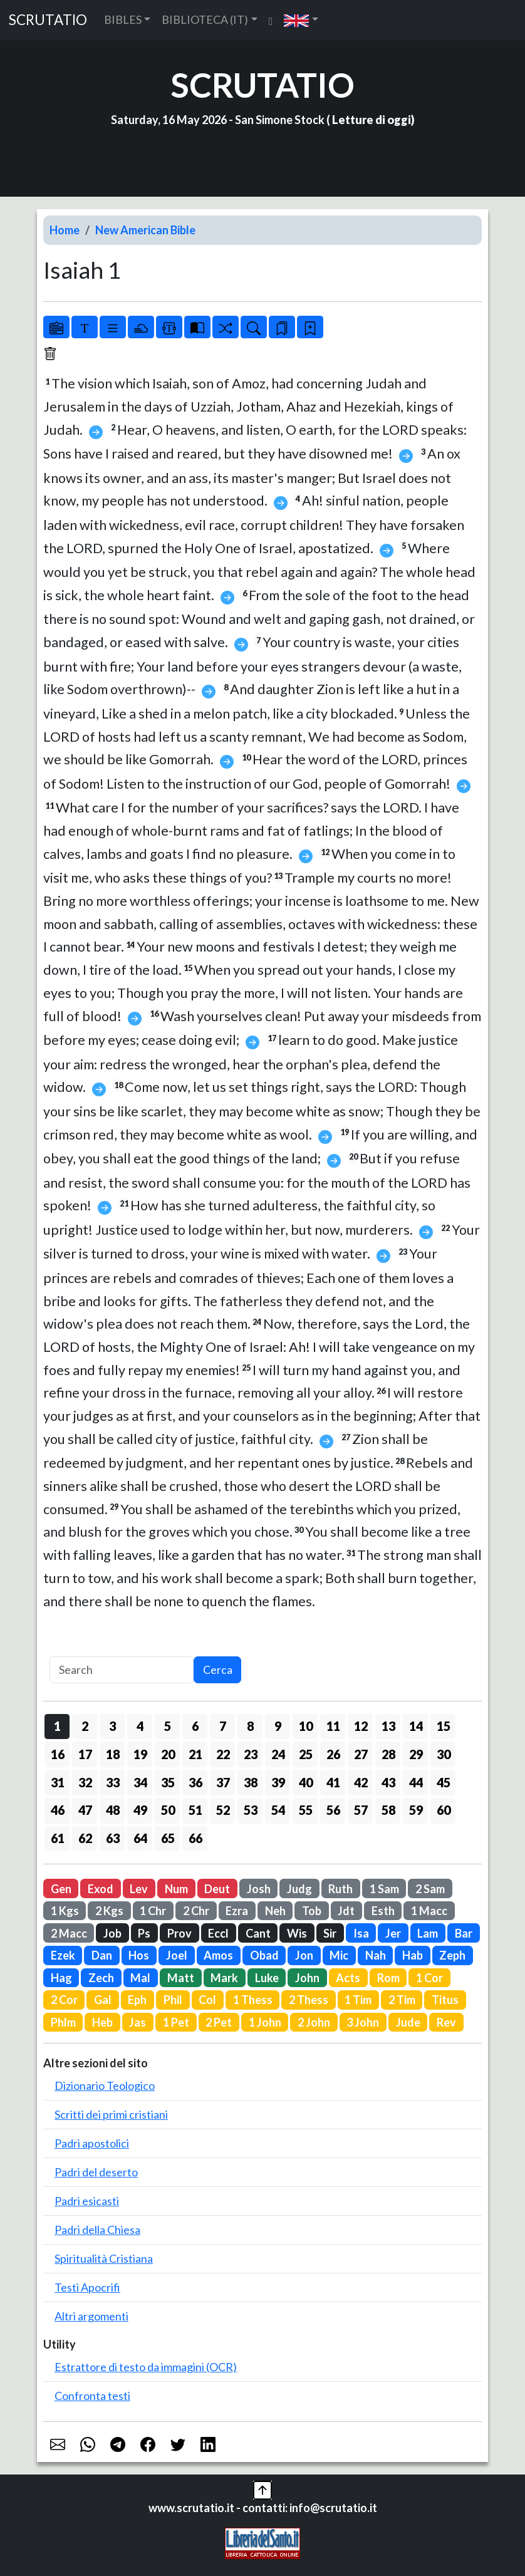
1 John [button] (265, 2022)
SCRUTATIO (48, 19)
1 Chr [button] (153, 1911)
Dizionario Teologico (105, 2085)
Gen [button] (61, 1889)
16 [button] (58, 1754)
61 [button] (58, 1838)
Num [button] (176, 1889)
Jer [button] (393, 1933)
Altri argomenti (91, 2316)
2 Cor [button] (64, 2000)
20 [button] (168, 1754)
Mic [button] (339, 1955)
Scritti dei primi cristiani (111, 2114)
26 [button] (333, 1754)
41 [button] (333, 1782)
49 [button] (140, 1809)
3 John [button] (362, 2022)
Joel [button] (176, 1955)
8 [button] (250, 1725)
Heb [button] (102, 2022)
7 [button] (222, 1725)
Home (64, 230)
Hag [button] (61, 1978)
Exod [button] (100, 1889)
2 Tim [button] (401, 2000)
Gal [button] (103, 2000)
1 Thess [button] (253, 2000)
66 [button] (195, 1838)
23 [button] (250, 1754)
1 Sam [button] (384, 1889)
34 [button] (140, 1782)
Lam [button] (427, 1933)
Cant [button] (258, 1933)
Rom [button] (388, 1978)
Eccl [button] (218, 1933)
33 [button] (113, 1782)
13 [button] (388, 1725)
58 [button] (388, 1809)
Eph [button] (137, 2000)
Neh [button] (275, 1911)
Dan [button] (101, 1955)
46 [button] (58, 1809)
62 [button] (85, 1838)
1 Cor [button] (429, 1978)
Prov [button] (179, 1933)
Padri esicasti (87, 2201)
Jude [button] (408, 2022)
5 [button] (167, 1725)
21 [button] (195, 1754)
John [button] (307, 1978)
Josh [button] (259, 1889)
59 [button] (416, 1809)
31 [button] (58, 1782)
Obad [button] (264, 1955)
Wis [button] (297, 1933)
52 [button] (223, 1809)
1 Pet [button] (176, 2022)
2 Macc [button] (69, 1933)
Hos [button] (138, 1955)
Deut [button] (217, 1889)
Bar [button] (463, 1933)
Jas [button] (137, 2022)
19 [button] (140, 1754)
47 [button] (85, 1809)
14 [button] (416, 1725)
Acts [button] (348, 1978)
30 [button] (443, 1754)
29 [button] (416, 1754)
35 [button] (168, 1782)
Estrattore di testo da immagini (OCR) (146, 2367)
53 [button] (250, 1809)
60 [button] (443, 1809)
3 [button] (112, 1725)
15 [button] (443, 1725)
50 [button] (168, 1809)
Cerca (217, 1669)
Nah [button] (375, 1955)
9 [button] (277, 1725)
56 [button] (333, 1809)
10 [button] (306, 1725)
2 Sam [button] (430, 1889)
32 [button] (85, 1782)
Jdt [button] (346, 1911)
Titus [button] (445, 2000)
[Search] (121, 1669)
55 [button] (306, 1809)
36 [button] (195, 1782)
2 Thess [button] (308, 2000)
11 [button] (333, 1725)
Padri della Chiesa (97, 2229)
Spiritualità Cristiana (104, 2258)
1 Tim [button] (358, 2000)
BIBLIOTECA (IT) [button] (205, 19)
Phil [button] (173, 2000)
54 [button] (278, 1809)
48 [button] (113, 1809)
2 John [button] (314, 2022)
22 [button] (223, 1754)
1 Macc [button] (429, 1911)
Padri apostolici (92, 2143)
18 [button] (113, 1754)
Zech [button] (101, 1978)
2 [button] (84, 1725)
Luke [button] (267, 1978)
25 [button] (306, 1754)
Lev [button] (139, 1889)
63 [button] (113, 1838)
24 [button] (278, 1754)
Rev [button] (446, 2022)
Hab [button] (412, 1955)
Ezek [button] (63, 1955)
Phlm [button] (63, 2022)
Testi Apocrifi (87, 2287)
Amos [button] (218, 1955)
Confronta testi (92, 2395)
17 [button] (85, 1754)
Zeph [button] (452, 1955)
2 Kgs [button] (109, 1911)
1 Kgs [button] (65, 1911)
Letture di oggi (371, 120)
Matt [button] (180, 1978)
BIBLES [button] (123, 19)
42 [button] (361, 1782)
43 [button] (388, 1782)
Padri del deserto (96, 2172)
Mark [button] (224, 1978)
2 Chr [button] (196, 1911)
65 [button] (168, 1838)
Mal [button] (140, 1978)
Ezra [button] (237, 1911)
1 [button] (57, 1725)
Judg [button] (299, 1889)
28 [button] (388, 1754)
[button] (301, 20)
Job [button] (112, 1933)
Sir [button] (329, 1933)
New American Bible (145, 230)
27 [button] (361, 1754)
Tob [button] (311, 1911)
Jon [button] (304, 1955)
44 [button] (416, 1782)
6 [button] (195, 1725)
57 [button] (361, 1809)
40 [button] (306, 1782)
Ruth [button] (340, 1889)
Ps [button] (144, 1933)
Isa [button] (361, 1933)
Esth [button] (383, 1911)
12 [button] (361, 1725)
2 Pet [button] (218, 2022)
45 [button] (443, 1782)
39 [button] (278, 1782)
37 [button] (223, 1782)
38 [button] (250, 1782)
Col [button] (207, 2000)
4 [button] (140, 1725)
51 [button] (195, 1809)
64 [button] (140, 1838)
